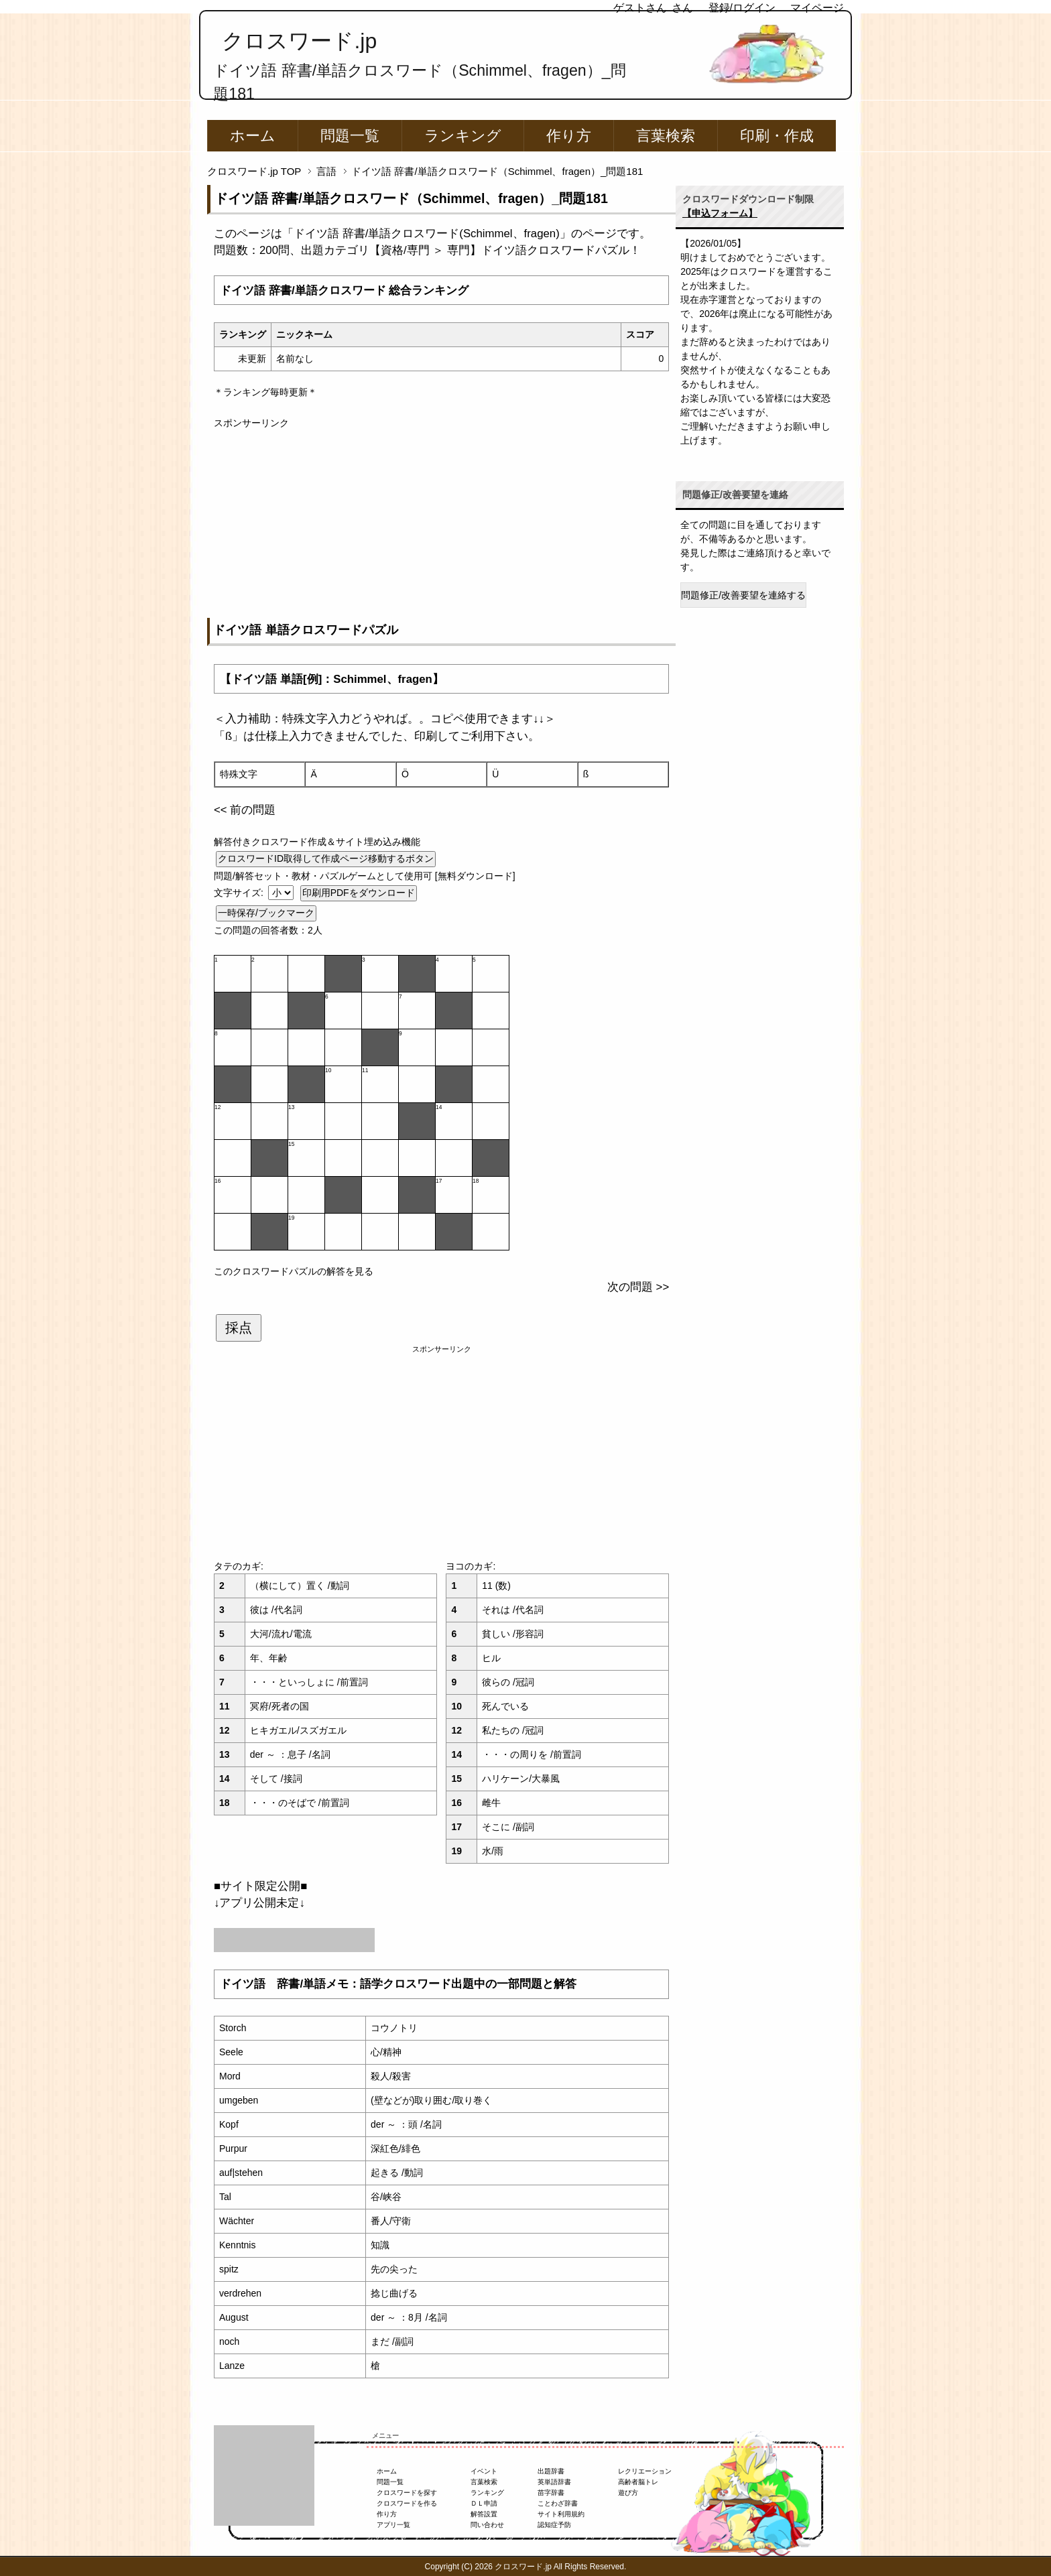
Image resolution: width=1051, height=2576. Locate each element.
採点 (238, 1327)
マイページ (817, 7)
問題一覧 (349, 135)
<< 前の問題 (244, 809)
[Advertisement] (441, 524)
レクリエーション (645, 2471)
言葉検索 (665, 135)
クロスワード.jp (299, 41)
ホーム (252, 135)
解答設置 (484, 2514)
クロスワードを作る (407, 2503)
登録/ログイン (742, 7)
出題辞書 (551, 2471)
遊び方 (628, 2492)
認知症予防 (554, 2524)
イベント (484, 2471)
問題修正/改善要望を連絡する (743, 595)
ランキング (462, 135)
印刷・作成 (777, 135)
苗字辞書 (551, 2492)
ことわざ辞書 (558, 2503)
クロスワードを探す (407, 2492)
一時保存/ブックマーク (266, 912)
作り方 (568, 135)
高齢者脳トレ (638, 2482)
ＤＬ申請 (484, 2503)
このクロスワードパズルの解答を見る (293, 1271)
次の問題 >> (638, 1287)
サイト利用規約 (561, 2514)
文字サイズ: (240, 892)
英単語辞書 (554, 2482)
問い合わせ (487, 2524)
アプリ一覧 (393, 2524)
